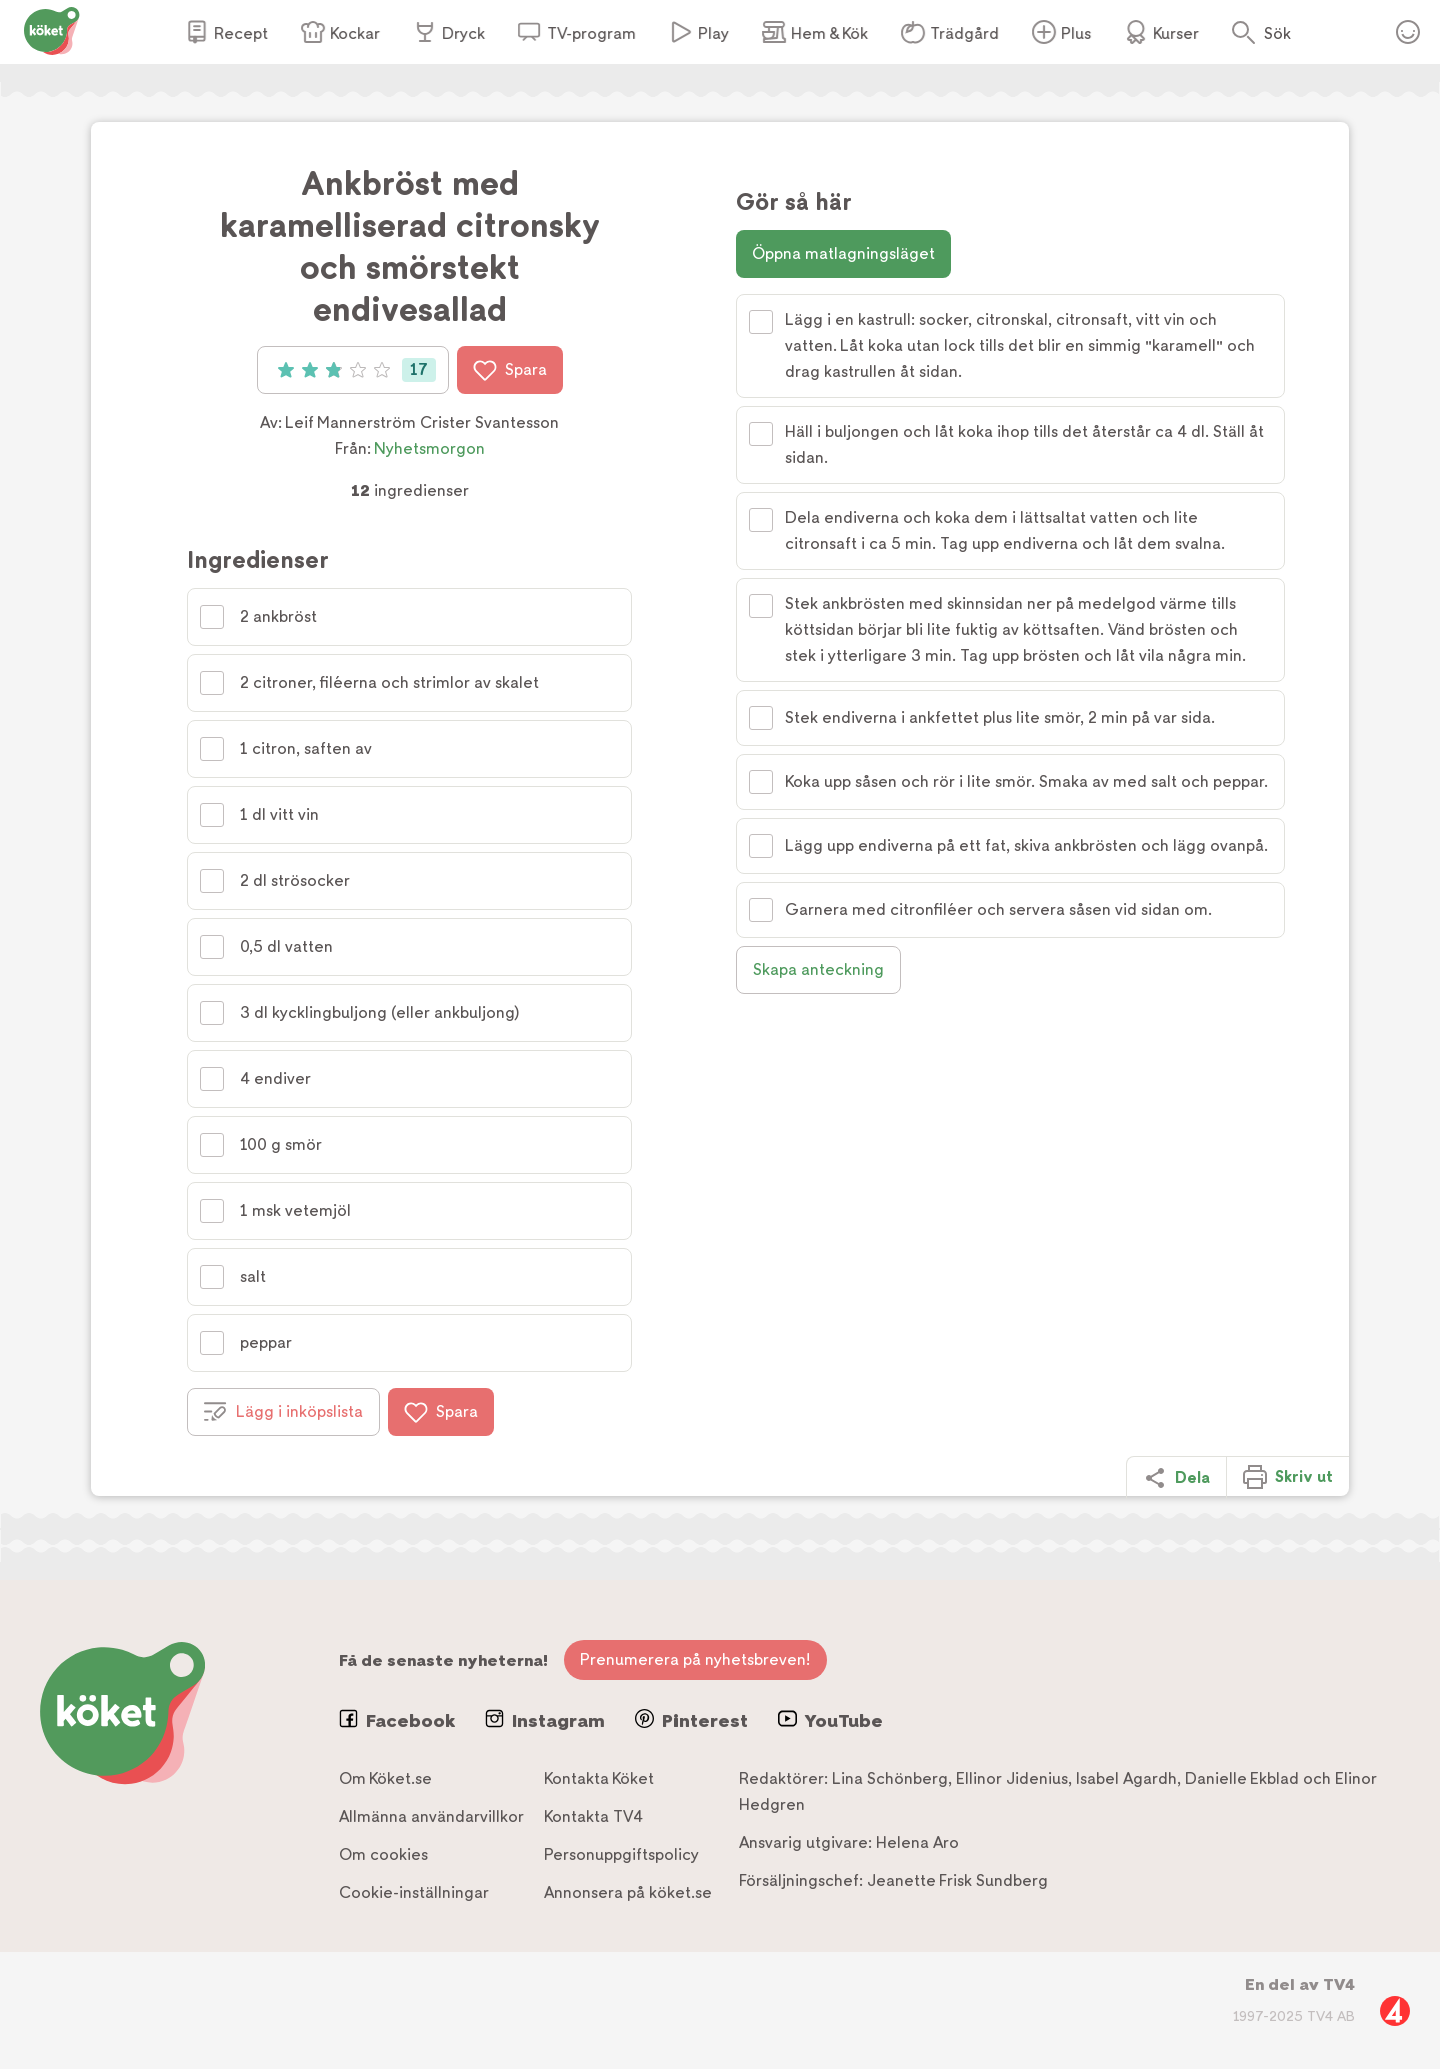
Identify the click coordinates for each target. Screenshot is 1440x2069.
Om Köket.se (385, 1778)
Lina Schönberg (890, 1778)
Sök (1277, 33)
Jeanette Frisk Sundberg (957, 1880)
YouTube (830, 1720)
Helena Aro (917, 1842)
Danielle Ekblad (1242, 1778)
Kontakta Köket (599, 1778)
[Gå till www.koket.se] (52, 29)
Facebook (397, 1720)
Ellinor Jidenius (1012, 1778)
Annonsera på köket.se (628, 1892)
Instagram (545, 1720)
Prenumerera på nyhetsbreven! (695, 1659)
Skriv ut (1288, 1477)
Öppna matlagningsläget (843, 253)
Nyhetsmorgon (429, 448)
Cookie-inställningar (414, 1892)
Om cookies (383, 1854)
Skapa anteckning (818, 969)
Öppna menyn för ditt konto (1408, 32)
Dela (1176, 1478)
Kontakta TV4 (593, 1816)
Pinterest (691, 1720)
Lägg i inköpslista (283, 1412)
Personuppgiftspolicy (621, 1854)
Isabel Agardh (1126, 1778)
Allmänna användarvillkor (431, 1816)
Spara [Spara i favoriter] (510, 370)
